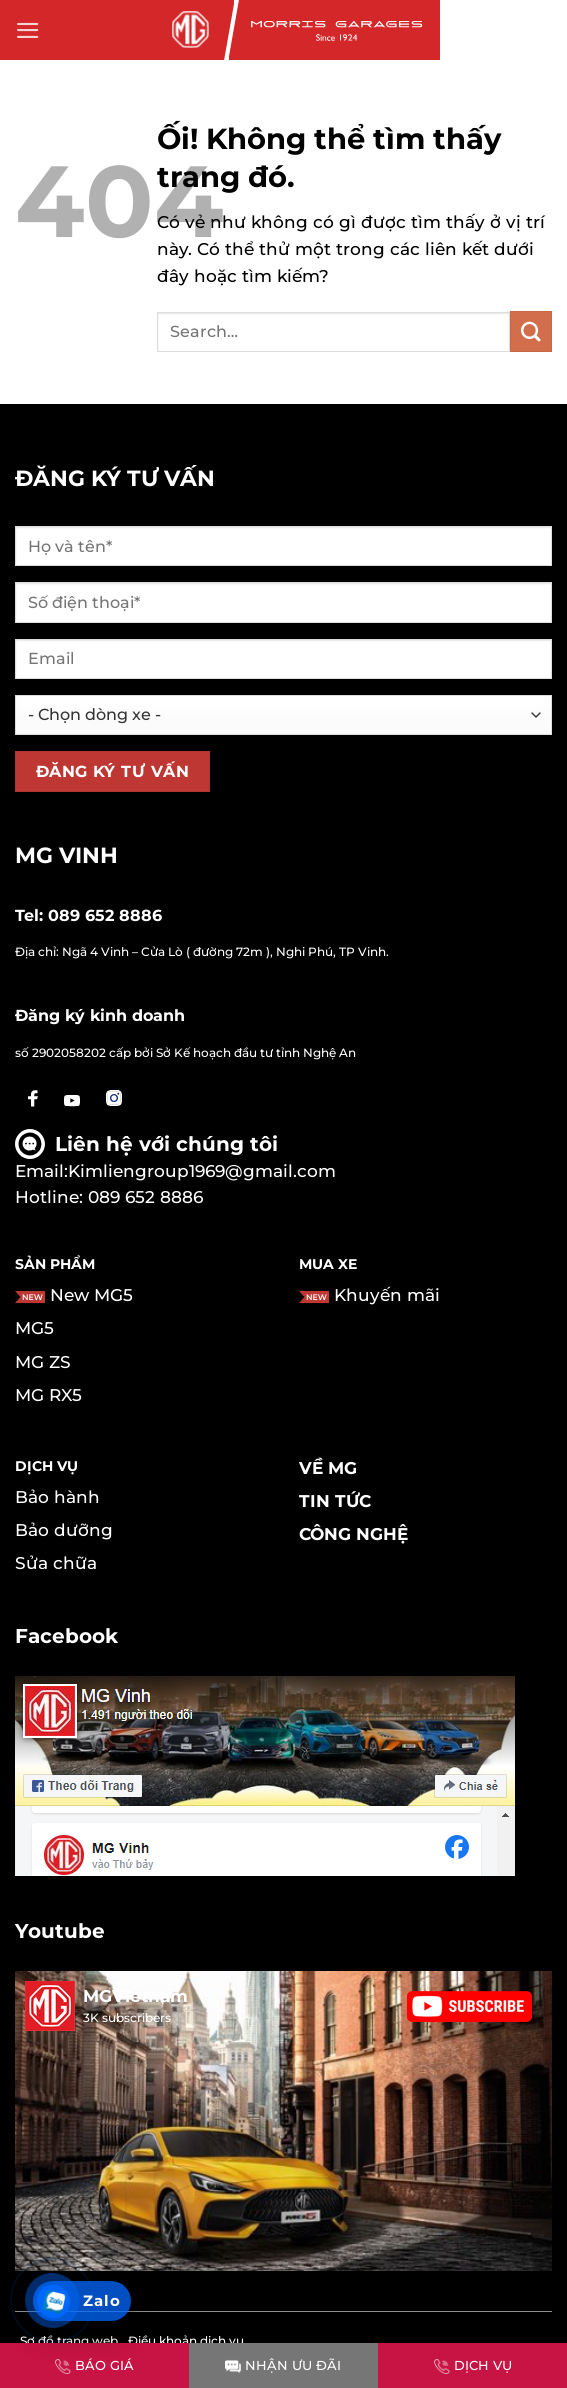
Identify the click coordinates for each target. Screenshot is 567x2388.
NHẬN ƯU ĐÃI (283, 2365)
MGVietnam (135, 1996)
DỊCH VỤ (473, 2365)
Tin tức (335, 1501)
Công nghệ (353, 1534)
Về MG (328, 1468)
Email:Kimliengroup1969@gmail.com (175, 1171)
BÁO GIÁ (94, 2365)
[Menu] (28, 30)
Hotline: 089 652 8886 (109, 1197)
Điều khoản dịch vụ (186, 2340)
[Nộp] (531, 331)
